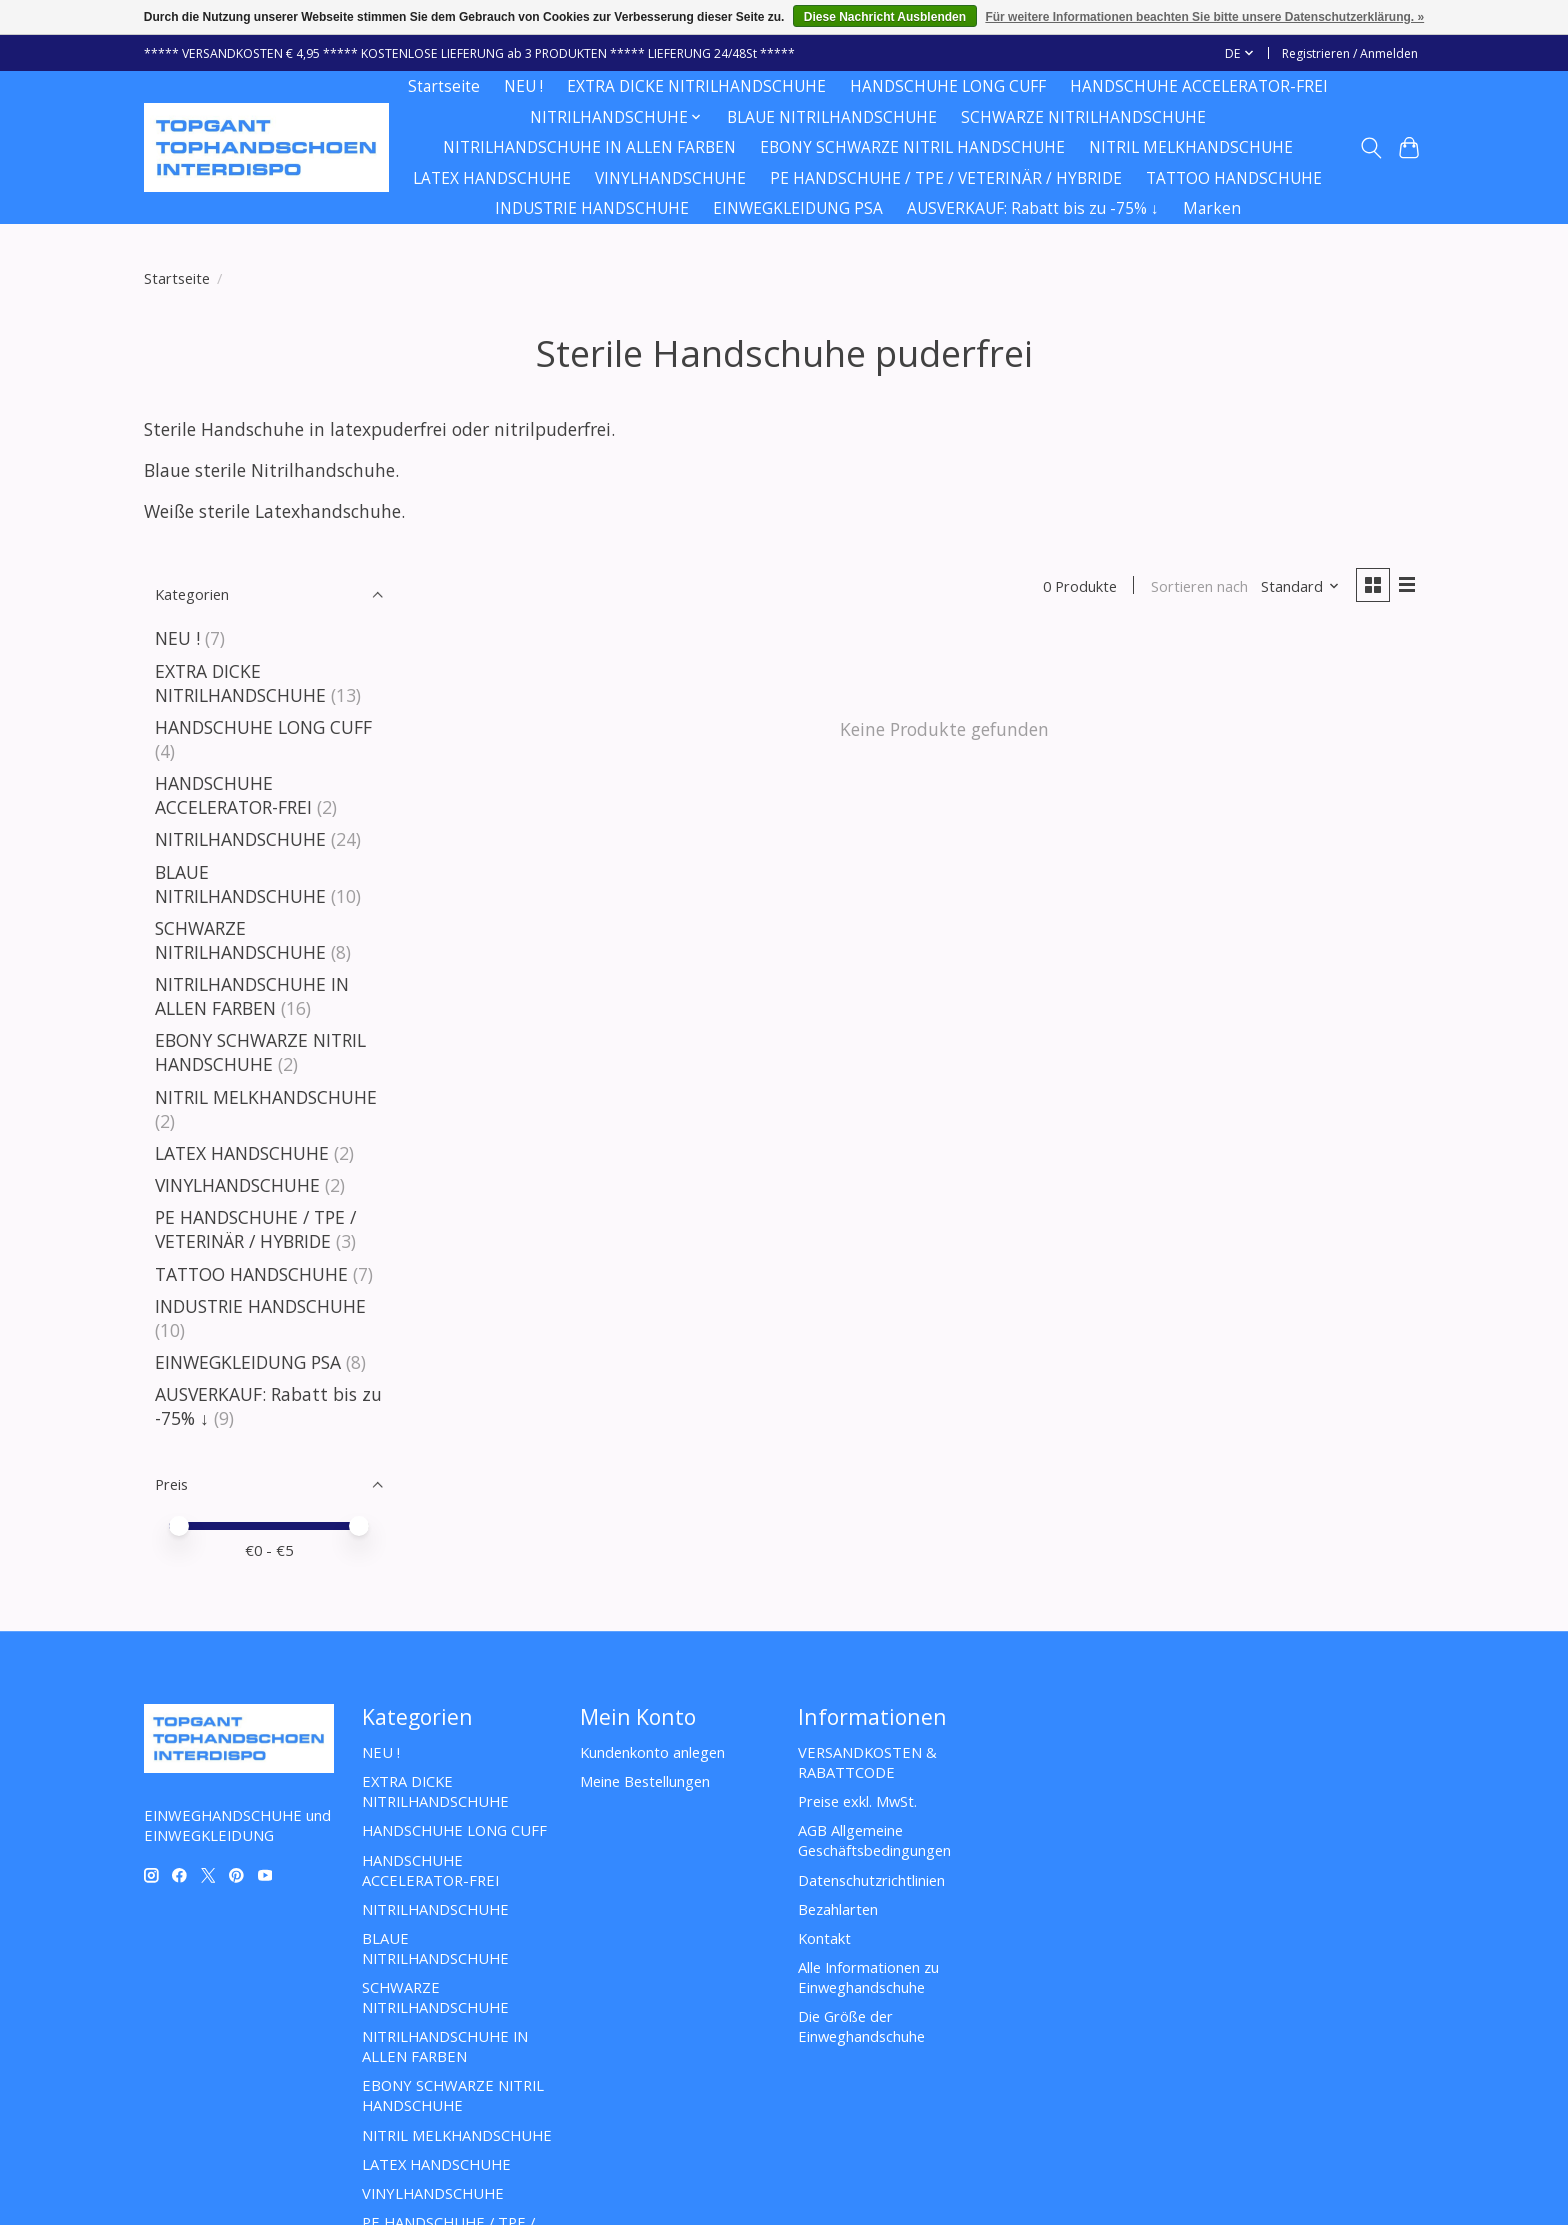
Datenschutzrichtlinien (871, 1880)
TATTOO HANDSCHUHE (1234, 178)
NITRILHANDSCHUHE (240, 839)
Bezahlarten (838, 1909)
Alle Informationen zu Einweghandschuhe (868, 1977)
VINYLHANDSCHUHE (670, 178)
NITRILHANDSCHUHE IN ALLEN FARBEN (589, 147)
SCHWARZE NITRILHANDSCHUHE (1083, 117)
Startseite (444, 86)
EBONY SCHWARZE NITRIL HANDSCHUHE (912, 147)
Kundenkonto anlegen (652, 1752)
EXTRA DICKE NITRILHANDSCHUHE (696, 86)
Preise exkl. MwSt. (857, 1801)
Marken (1212, 208)
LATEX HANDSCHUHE (492, 178)
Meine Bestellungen (645, 1781)
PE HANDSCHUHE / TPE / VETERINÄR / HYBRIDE (946, 178)
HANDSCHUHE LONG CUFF (948, 86)
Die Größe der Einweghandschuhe (861, 2026)
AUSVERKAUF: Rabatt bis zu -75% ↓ (1033, 208)
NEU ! (523, 86)
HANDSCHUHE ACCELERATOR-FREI (1199, 86)
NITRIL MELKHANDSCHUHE (1191, 147)
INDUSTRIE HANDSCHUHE (592, 208)
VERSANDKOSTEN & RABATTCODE (867, 1762)
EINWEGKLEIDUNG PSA (798, 208)
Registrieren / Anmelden (1350, 53)
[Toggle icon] (1370, 148)
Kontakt (824, 1938)
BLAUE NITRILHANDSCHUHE (832, 117)
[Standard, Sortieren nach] (1299, 586)
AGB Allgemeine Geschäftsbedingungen (874, 1840)
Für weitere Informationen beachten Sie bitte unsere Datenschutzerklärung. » (1204, 17)
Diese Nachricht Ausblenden (885, 17)
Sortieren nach (1197, 586)
